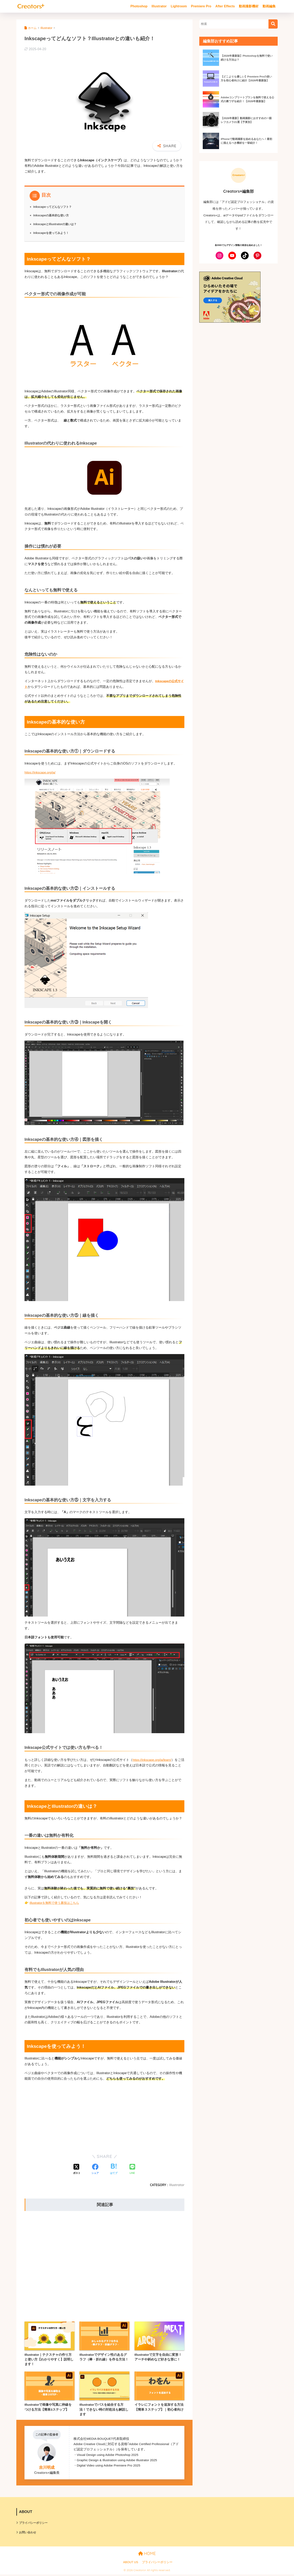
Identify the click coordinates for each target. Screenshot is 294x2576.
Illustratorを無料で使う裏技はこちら (56, 1902)
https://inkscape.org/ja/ (41, 772)
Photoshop (139, 6)
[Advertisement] (146, 2118)
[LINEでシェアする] (132, 2170)
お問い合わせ (28, 2533)
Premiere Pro (201, 6)
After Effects (225, 6)
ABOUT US (130, 2563)
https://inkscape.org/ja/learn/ (153, 1760)
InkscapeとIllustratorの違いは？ (57, 224)
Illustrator (159, 6)
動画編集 (269, 6)
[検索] (273, 24)
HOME (147, 2555)
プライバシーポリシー (34, 2523)
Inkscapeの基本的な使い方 (53, 215)
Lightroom (179, 6)
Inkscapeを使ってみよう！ (53, 233)
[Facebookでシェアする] (95, 2170)
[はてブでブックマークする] (113, 2170)
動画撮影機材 (248, 6)
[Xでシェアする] (76, 2170)
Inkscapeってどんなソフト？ (54, 206)
